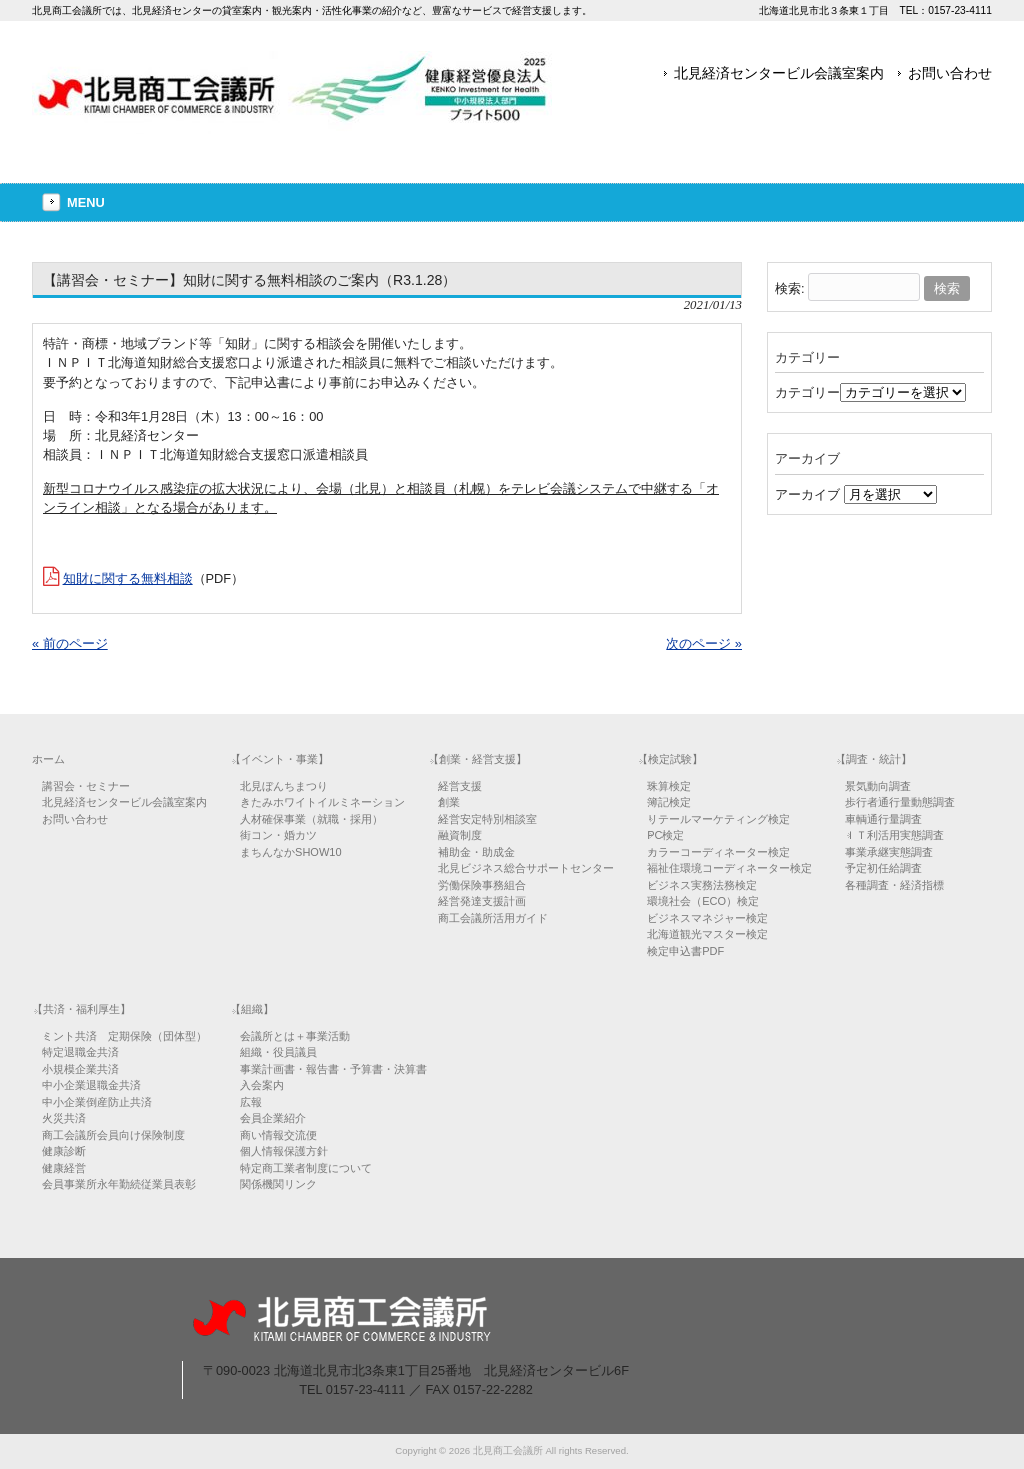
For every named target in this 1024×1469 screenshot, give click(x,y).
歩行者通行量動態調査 (900, 802)
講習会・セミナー (86, 786)
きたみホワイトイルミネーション (322, 802)
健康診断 (64, 1151)
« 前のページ (70, 643)
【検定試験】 (670, 759)
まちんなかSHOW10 (290, 852)
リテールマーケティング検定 (718, 819)
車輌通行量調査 (883, 819)
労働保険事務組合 (482, 885)
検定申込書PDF (685, 951)
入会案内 (262, 1085)
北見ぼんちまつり (284, 786)
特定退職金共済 (80, 1052)
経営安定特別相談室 (487, 819)
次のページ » (704, 643)
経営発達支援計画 (482, 901)
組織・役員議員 (278, 1052)
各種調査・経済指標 (894, 885)
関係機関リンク (278, 1184)
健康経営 (64, 1168)
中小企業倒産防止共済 (97, 1102)
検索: (790, 288)
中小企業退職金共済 (91, 1085)
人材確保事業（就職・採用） (311, 819)
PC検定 (665, 835)
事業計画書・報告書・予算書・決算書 (333, 1069)
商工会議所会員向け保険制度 (113, 1135)
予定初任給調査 (883, 868)
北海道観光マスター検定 (707, 934)
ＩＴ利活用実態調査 (894, 835)
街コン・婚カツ (278, 835)
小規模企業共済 (80, 1069)
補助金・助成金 (476, 852)
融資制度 (460, 835)
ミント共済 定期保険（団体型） (124, 1036)
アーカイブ (807, 494)
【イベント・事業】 (279, 759)
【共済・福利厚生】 (81, 1009)
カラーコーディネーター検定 (718, 852)
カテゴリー (807, 392)
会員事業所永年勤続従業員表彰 (119, 1184)
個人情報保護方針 (284, 1151)
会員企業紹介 (273, 1118)
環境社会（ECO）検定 (703, 901)
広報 (251, 1102)
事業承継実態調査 (889, 852)
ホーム (48, 759)
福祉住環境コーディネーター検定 (729, 868)
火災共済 (64, 1118)
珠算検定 (669, 786)
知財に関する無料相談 (128, 578)
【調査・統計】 (873, 759)
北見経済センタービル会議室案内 (779, 73)
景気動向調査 (878, 786)
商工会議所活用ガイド (493, 918)
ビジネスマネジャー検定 (707, 918)
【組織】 (252, 1009)
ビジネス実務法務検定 (702, 885)
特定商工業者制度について (306, 1168)
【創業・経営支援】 (477, 759)
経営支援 (460, 786)
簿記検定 (669, 802)
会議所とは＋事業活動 (295, 1036)
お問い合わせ (950, 73)
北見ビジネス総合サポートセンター (526, 868)
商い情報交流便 (278, 1135)
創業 (449, 802)
